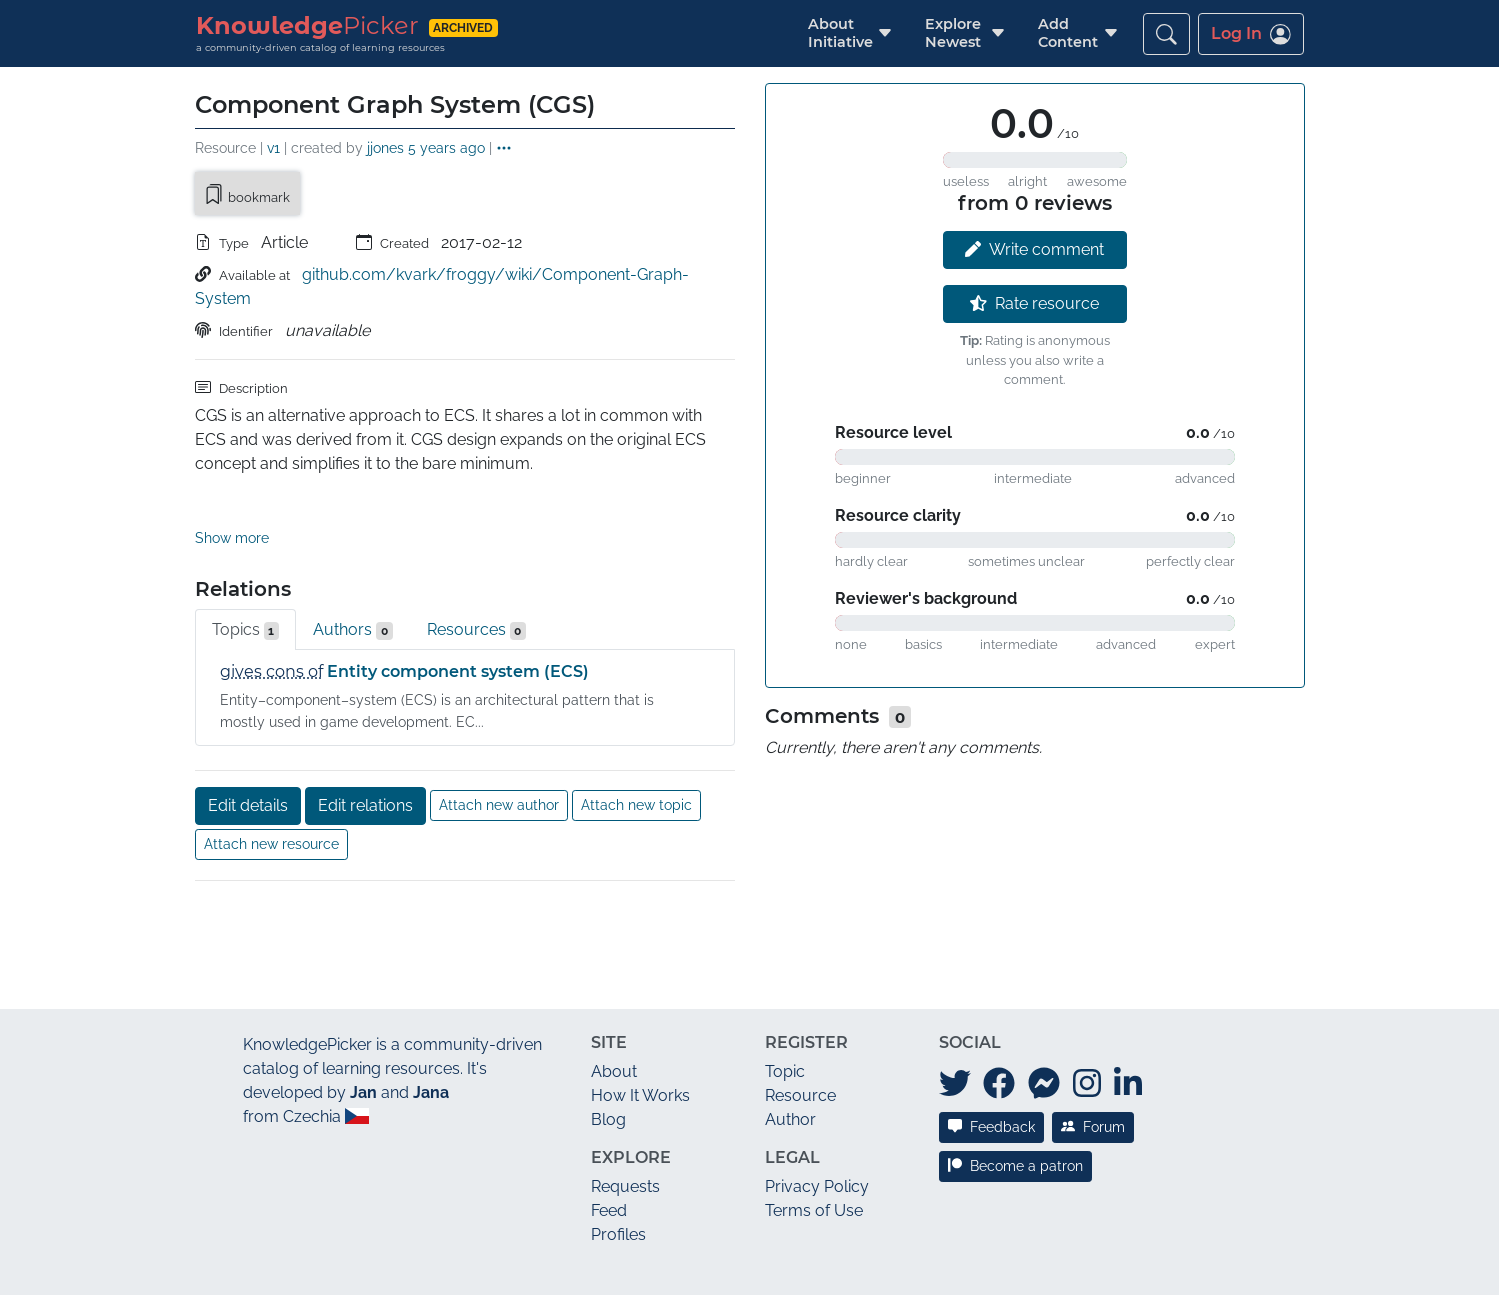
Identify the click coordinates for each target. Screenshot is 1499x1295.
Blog (608, 1042)
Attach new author (499, 728)
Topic (785, 994)
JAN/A (1151, 1260)
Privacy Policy (817, 1109)
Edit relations (365, 728)
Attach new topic (636, 728)
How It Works (640, 1018)
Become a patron (1015, 1089)
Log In (1251, 34)
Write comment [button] (1034, 249)
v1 (273, 147)
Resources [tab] (477, 553)
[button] (840, 33)
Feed (609, 1133)
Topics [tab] (246, 553)
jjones (385, 147)
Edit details (248, 728)
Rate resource (1034, 303)
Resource (800, 1018)
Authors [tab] (353, 553)
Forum (1093, 1050)
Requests (625, 1109)
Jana (431, 1015)
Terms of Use (814, 1133)
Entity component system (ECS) (458, 594)
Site (609, 965)
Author (790, 1042)
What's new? (296, 1260)
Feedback (991, 1050)
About (614, 994)
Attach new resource (271, 767)
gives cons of (271, 594)
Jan (363, 1015)
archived (463, 27)
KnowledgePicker (307, 967)
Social (970, 965)
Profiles (618, 1157)
